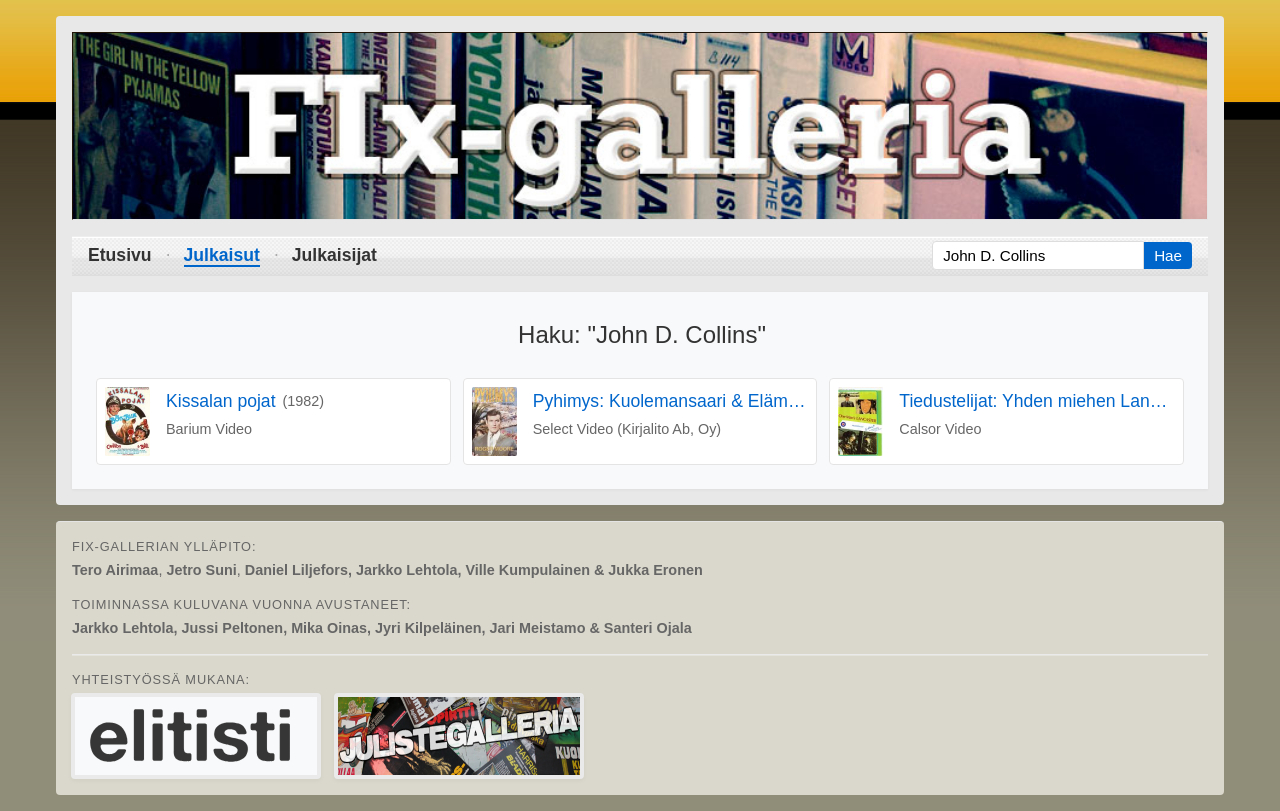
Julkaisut (222, 255)
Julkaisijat (334, 255)
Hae (1168, 255)
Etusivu (120, 255)
